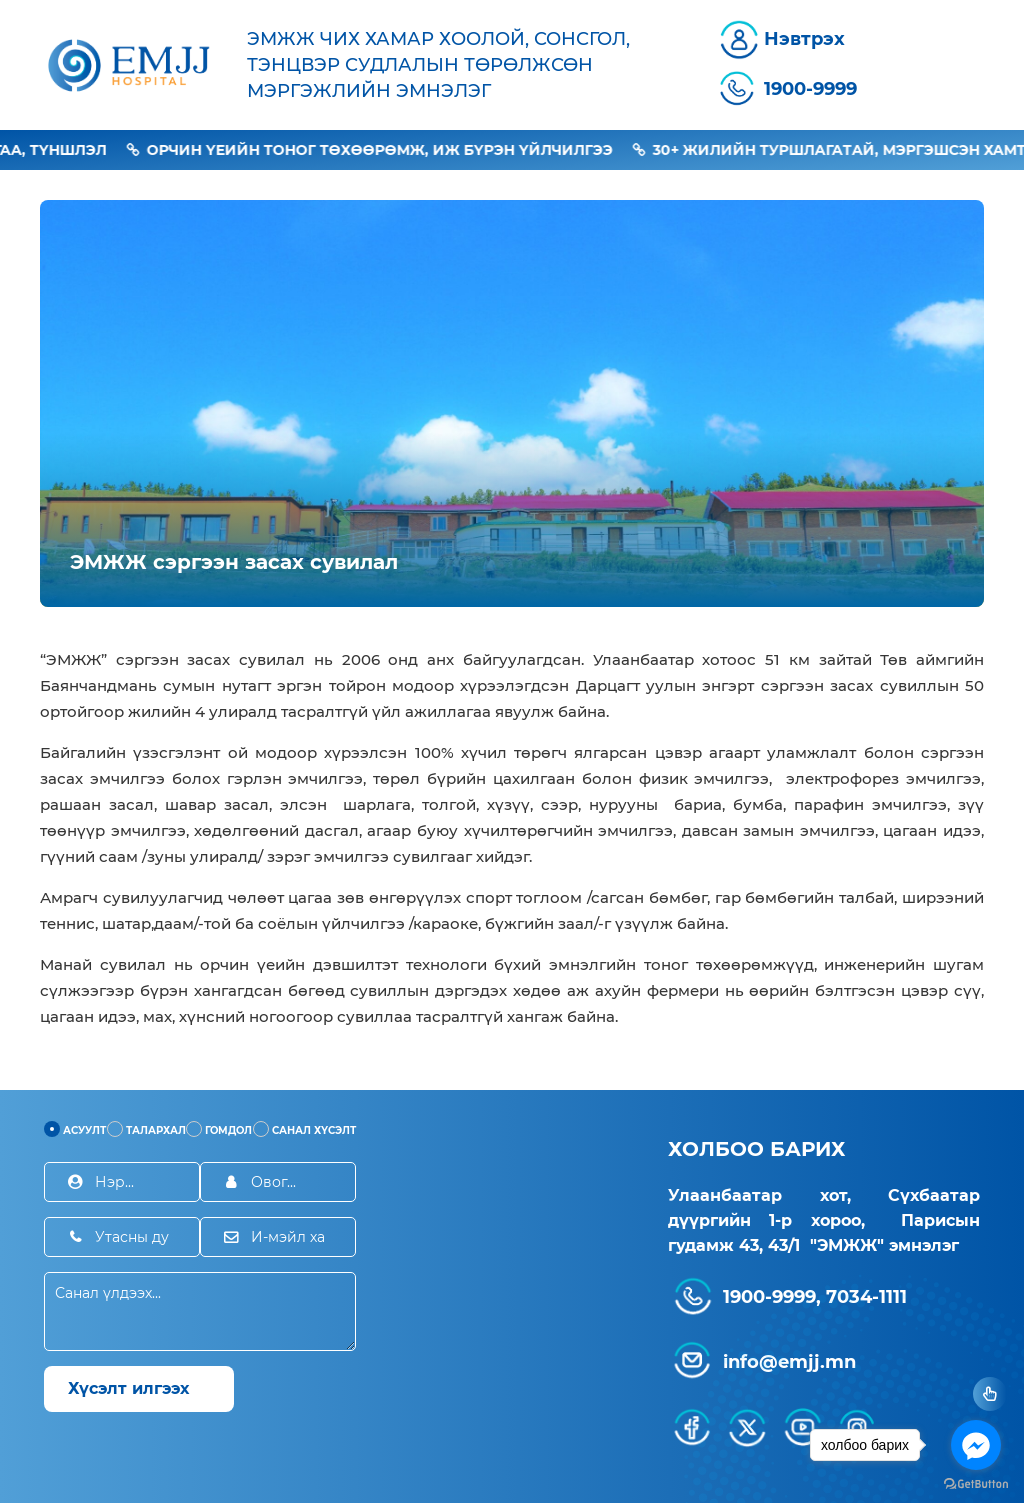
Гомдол (219, 1129)
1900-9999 (810, 89)
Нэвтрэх (804, 39)
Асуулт (75, 1129)
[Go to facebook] (976, 1445)
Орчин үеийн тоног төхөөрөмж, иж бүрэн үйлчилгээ (398, 150)
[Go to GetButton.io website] (976, 1483)
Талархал (146, 1129)
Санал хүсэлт (304, 1129)
